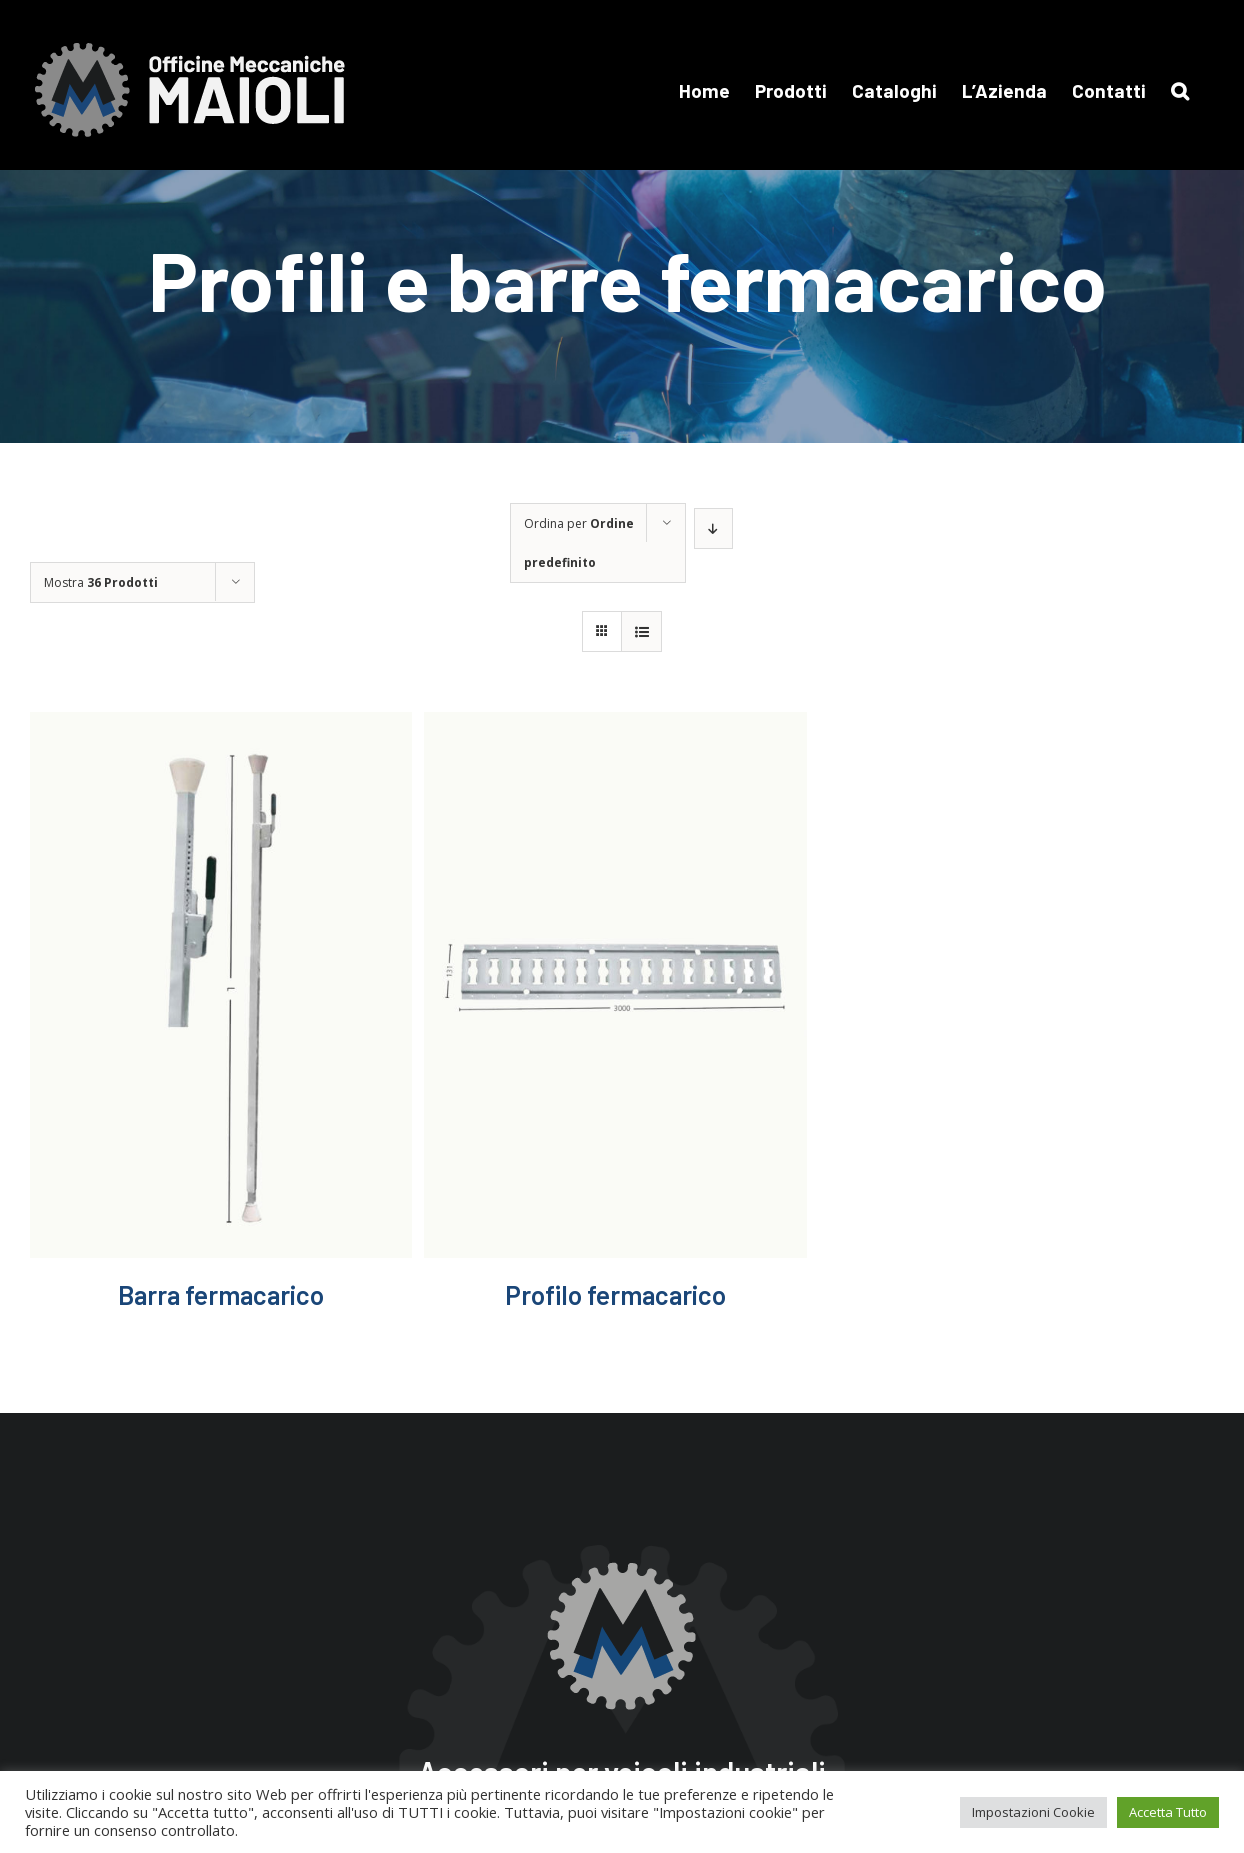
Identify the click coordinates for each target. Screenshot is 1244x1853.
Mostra (101, 582)
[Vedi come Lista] (641, 631)
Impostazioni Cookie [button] (1033, 1812)
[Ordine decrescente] (713, 528)
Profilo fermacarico (615, 1294)
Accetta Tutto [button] (1168, 1812)
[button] (1180, 90)
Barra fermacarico (221, 1294)
